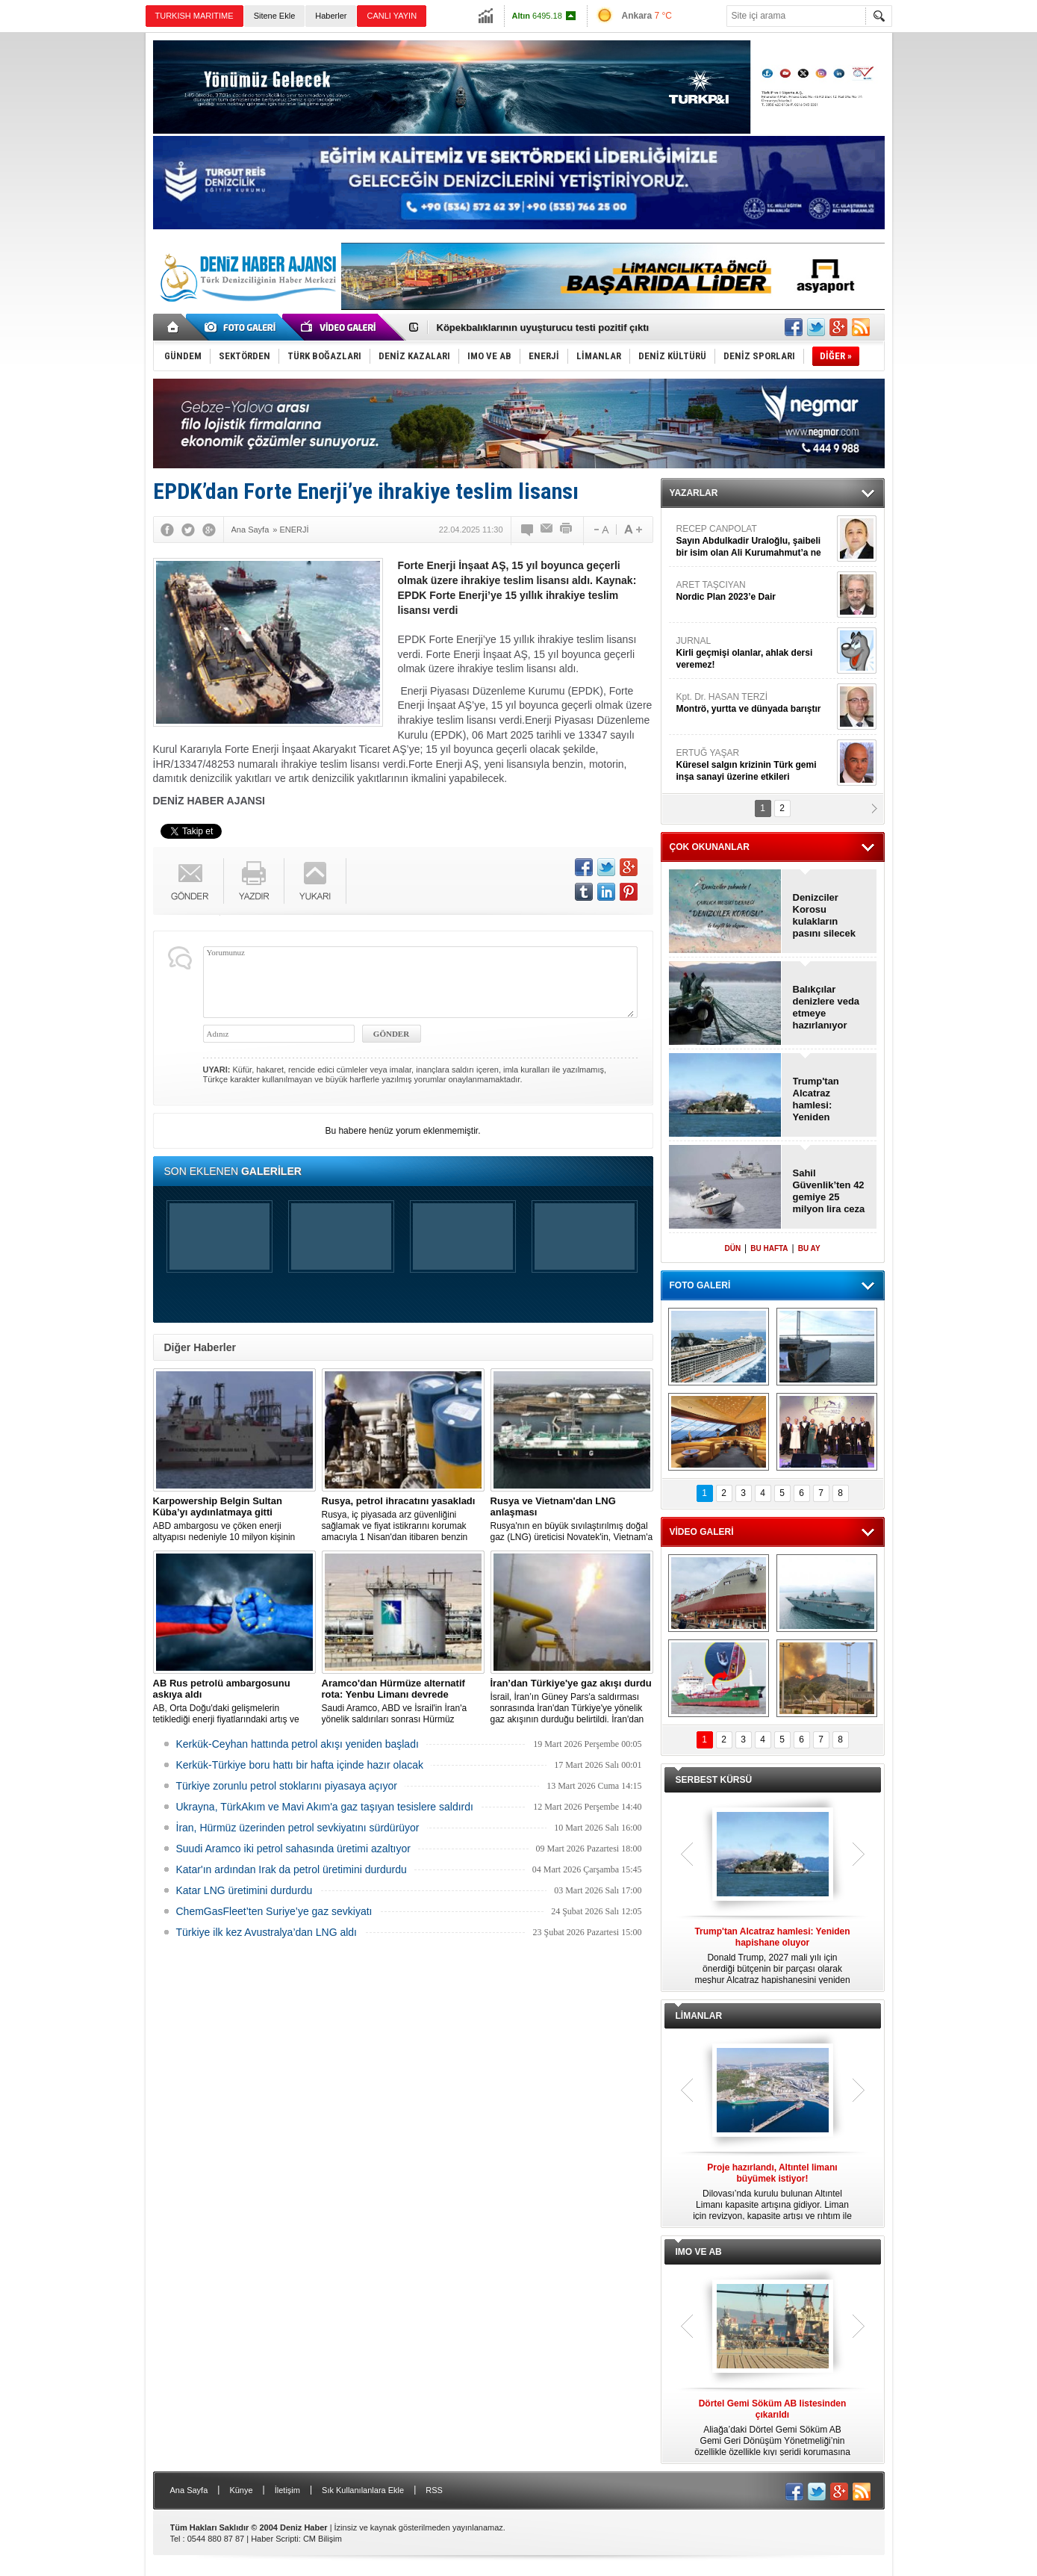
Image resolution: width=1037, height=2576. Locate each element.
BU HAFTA (769, 1248)
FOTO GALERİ (700, 1285)
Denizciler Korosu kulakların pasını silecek (824, 915)
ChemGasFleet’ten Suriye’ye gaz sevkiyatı (274, 1911)
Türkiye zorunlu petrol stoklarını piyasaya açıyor (286, 1786)
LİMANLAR (699, 2016)
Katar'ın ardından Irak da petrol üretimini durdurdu (291, 1869)
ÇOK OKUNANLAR (710, 847)
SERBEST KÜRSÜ (714, 1780)
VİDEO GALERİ (702, 1532)
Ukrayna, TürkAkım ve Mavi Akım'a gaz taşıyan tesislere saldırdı (324, 1807)
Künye (240, 2490)
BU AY (809, 1248)
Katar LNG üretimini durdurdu (244, 1890)
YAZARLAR (694, 493)
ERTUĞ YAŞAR (754, 765)
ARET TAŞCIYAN (754, 591)
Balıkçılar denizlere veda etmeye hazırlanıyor (826, 1007)
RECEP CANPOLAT (754, 541)
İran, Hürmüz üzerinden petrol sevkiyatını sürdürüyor (298, 1828)
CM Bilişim (322, 2538)
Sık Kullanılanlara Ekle (363, 2490)
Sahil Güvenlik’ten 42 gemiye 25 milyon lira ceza (829, 1190)
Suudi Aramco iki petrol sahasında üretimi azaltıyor (293, 1849)
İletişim (287, 2490)
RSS (434, 2490)
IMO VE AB (699, 2252)
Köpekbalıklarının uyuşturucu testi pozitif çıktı (543, 327)
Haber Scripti (275, 2538)
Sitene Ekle (275, 15)
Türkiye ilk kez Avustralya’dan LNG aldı (267, 1932)
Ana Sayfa (189, 2490)
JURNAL (754, 653)
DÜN (732, 1248)
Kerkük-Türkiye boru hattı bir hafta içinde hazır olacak (300, 1765)
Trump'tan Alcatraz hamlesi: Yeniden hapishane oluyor (817, 1099)
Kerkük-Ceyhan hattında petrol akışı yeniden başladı (297, 1744)
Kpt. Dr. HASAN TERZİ (754, 703)
